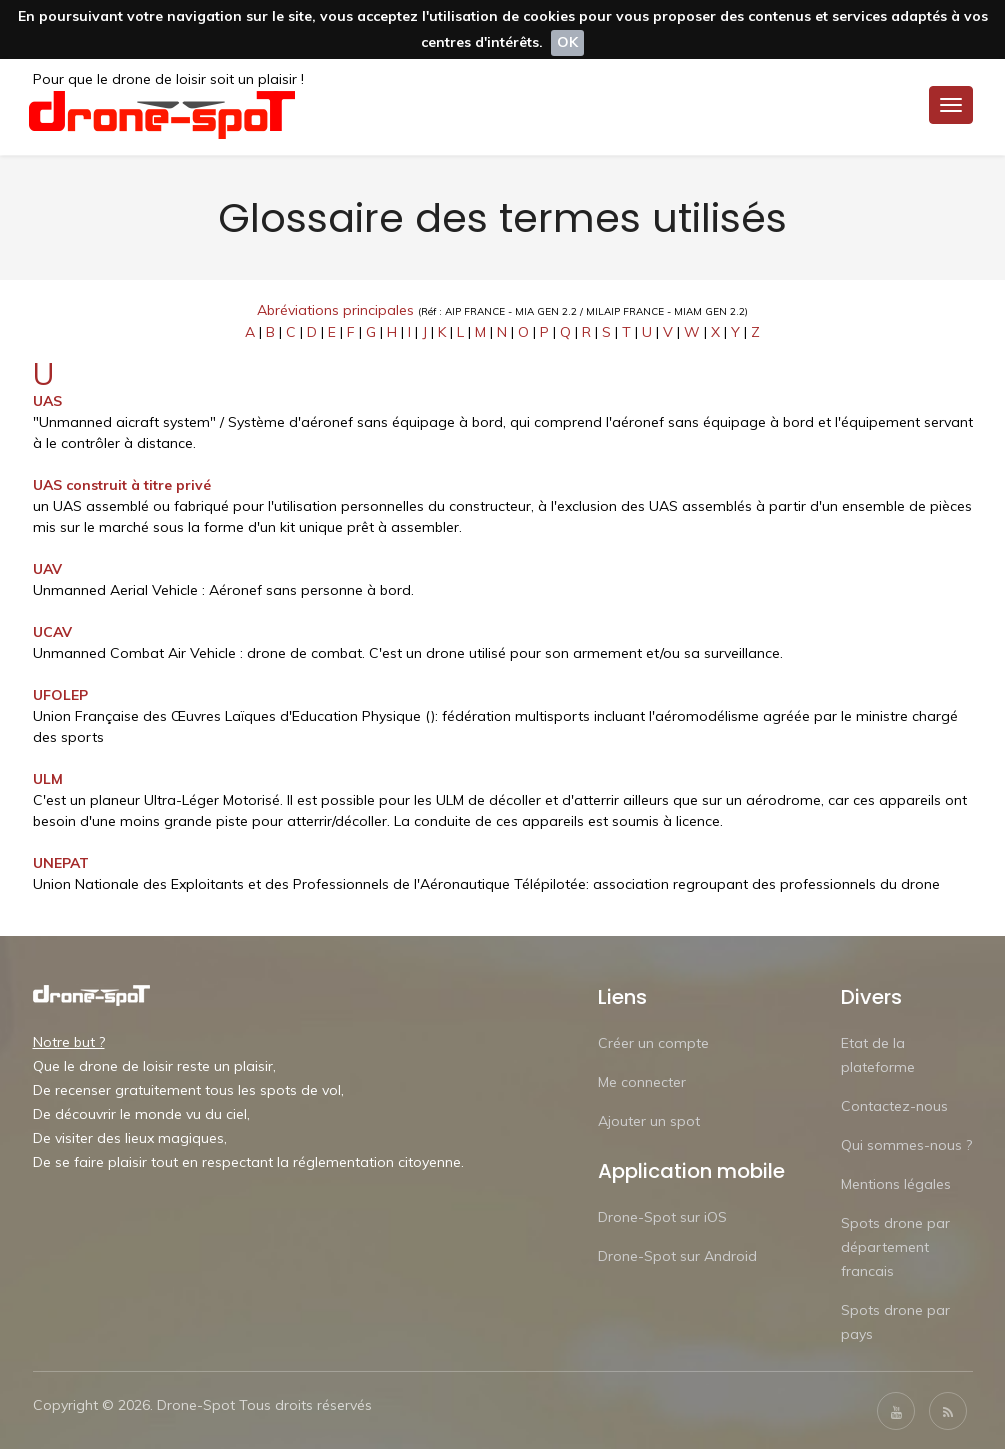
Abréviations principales (335, 309)
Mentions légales (896, 1183)
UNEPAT (61, 862)
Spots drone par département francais (895, 1246)
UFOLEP (60, 694)
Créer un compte (653, 1042)
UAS (47, 400)
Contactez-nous (894, 1105)
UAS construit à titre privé (122, 484)
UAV (47, 568)
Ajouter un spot (649, 1120)
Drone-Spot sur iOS (662, 1216)
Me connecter (642, 1081)
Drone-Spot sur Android (677, 1255)
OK (567, 42)
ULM (48, 778)
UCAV (52, 631)
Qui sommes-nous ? (906, 1144)
